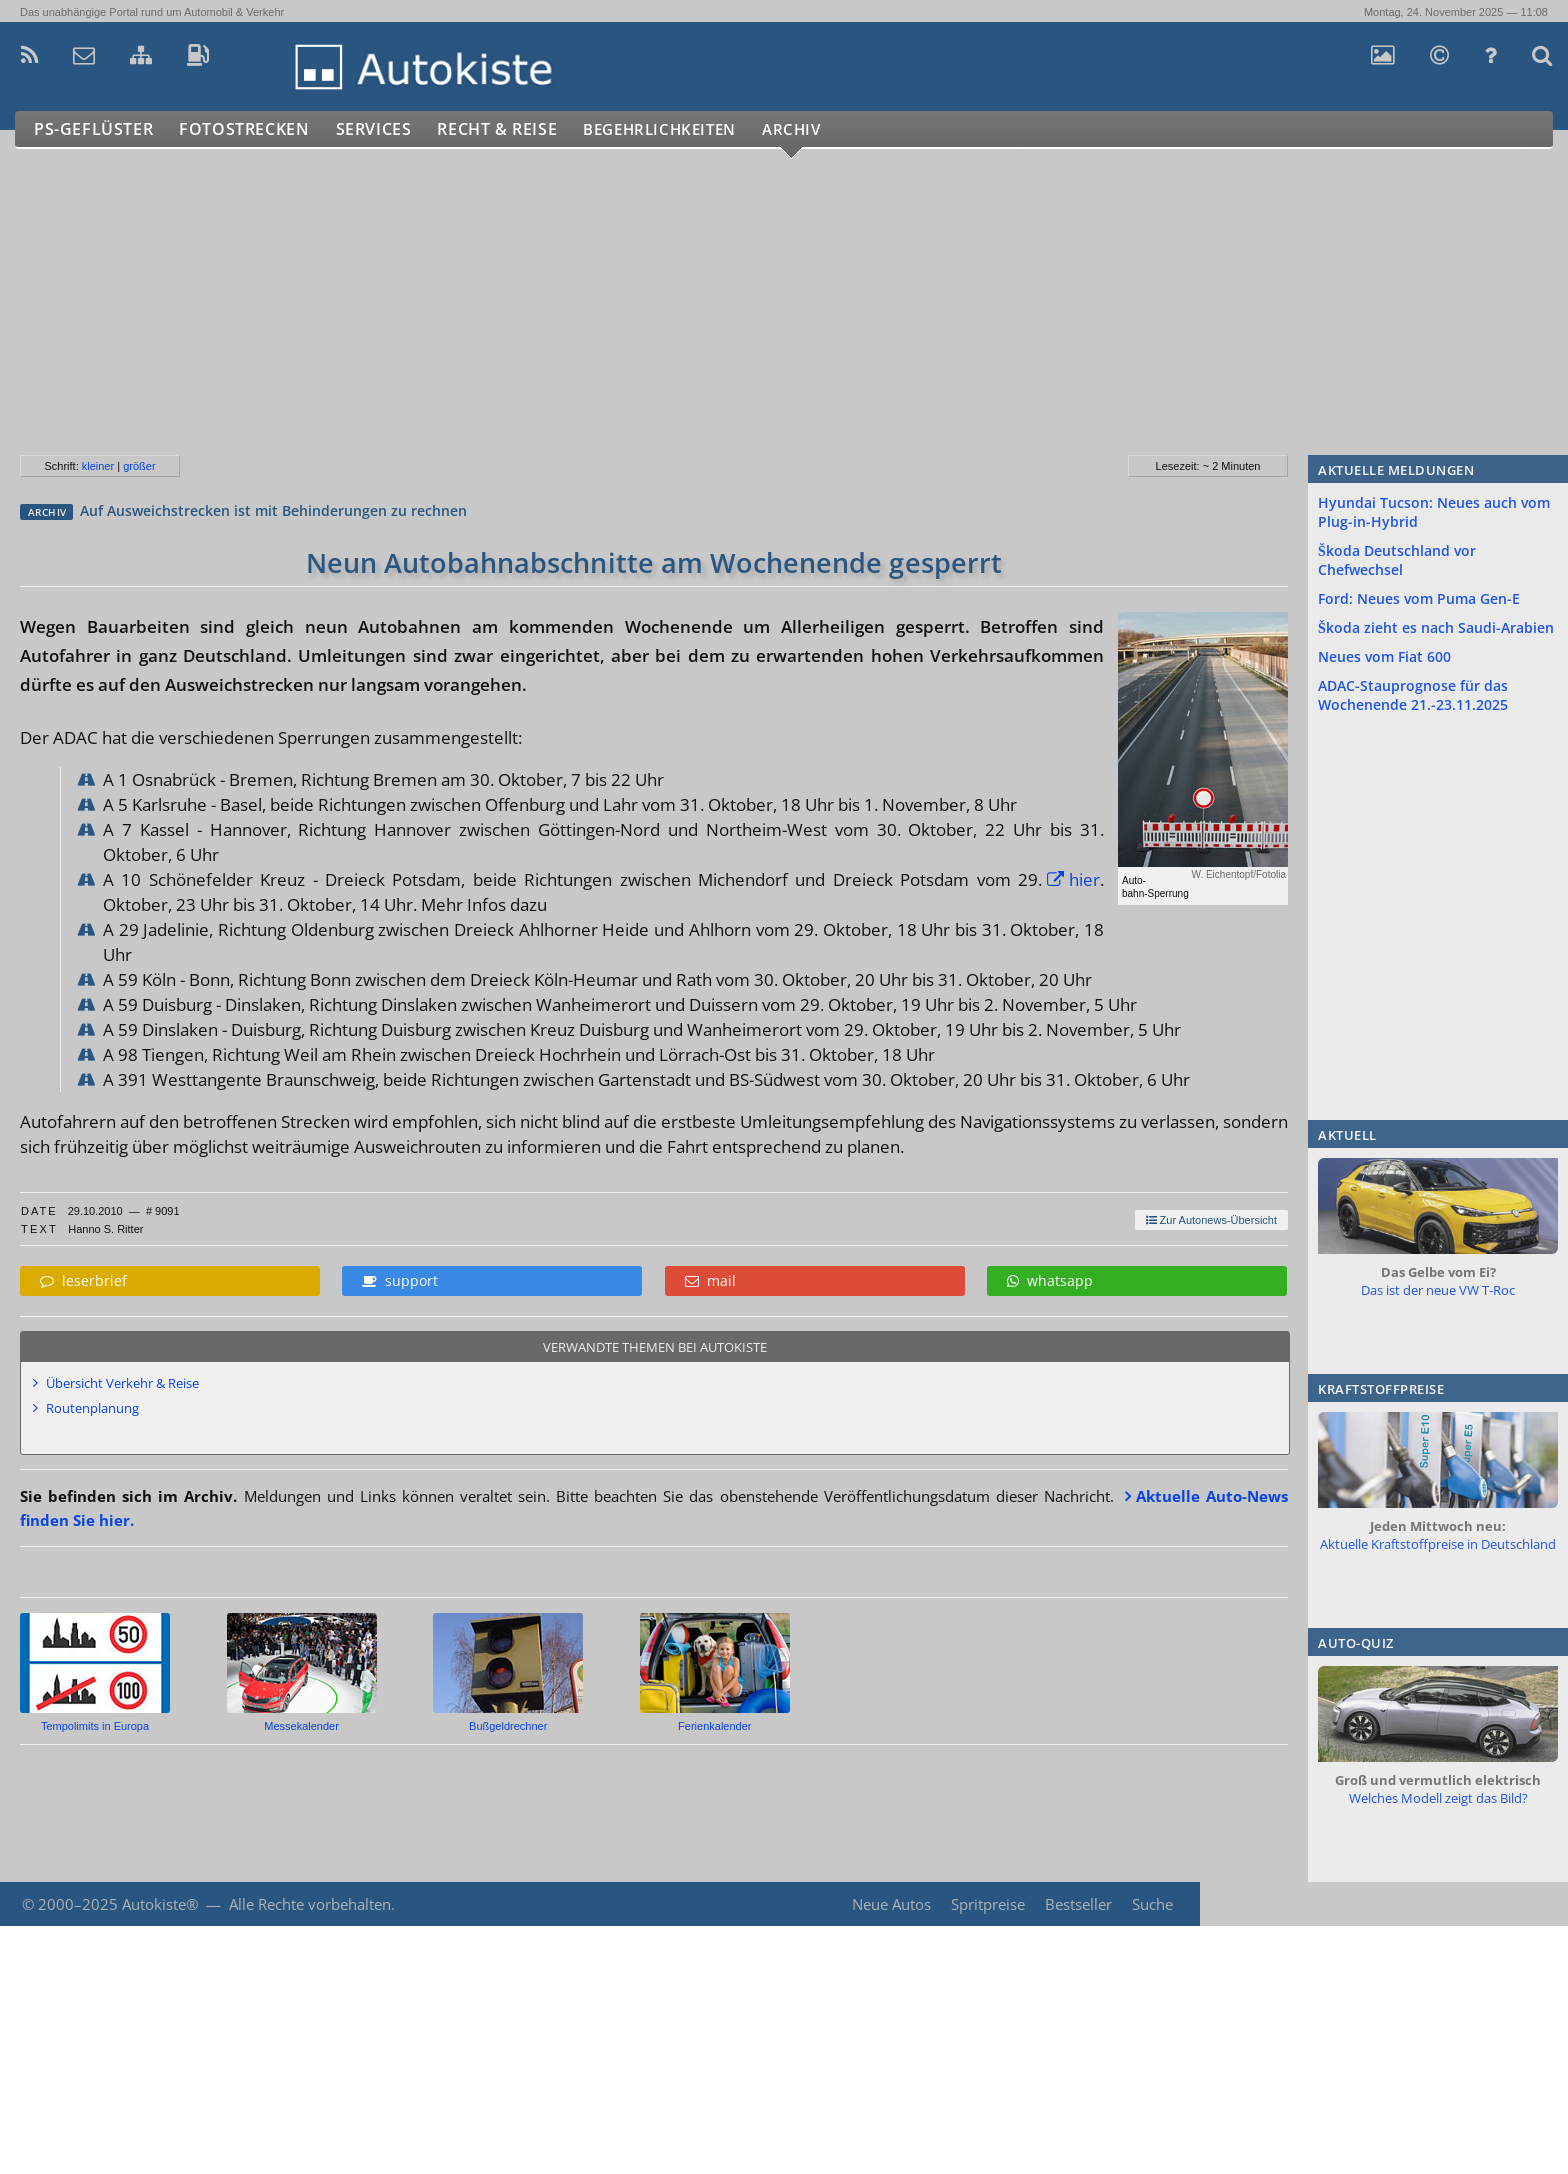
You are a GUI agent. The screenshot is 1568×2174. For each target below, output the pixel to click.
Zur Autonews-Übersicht (1211, 1220)
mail (710, 1280)
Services (383, 129)
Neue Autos (889, 1904)
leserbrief (83, 1280)
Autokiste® (160, 1904)
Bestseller (1077, 1904)
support (400, 1280)
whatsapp (1050, 1280)
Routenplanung (92, 1408)
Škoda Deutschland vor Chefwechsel (1397, 560)
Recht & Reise (511, 129)
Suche (1152, 1904)
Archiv (829, 129)
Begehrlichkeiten (685, 129)
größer (139, 466)
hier (1084, 879)
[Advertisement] (599, 310)
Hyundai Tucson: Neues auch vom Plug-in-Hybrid (1434, 512)
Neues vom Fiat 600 (1384, 656)
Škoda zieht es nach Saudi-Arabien (1436, 627)
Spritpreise (986, 1904)
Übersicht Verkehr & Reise (122, 1383)
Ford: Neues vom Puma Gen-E (1419, 598)
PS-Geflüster (95, 129)
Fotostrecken (249, 129)
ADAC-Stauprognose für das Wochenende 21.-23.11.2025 (1413, 695)
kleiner (98, 466)
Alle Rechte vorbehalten (310, 1904)
